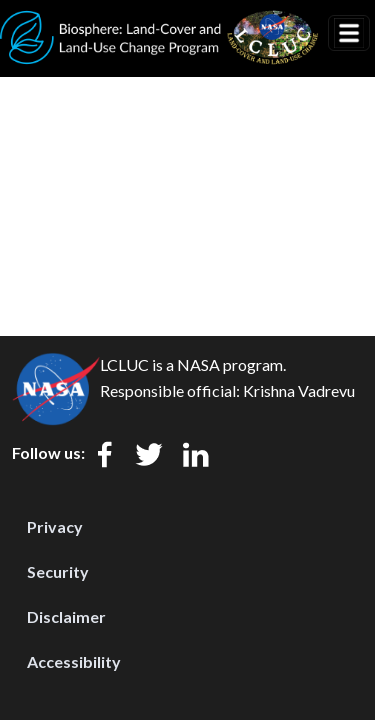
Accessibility (74, 661)
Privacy (55, 526)
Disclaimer (66, 616)
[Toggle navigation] (349, 33)
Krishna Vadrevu (299, 390)
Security (58, 571)
